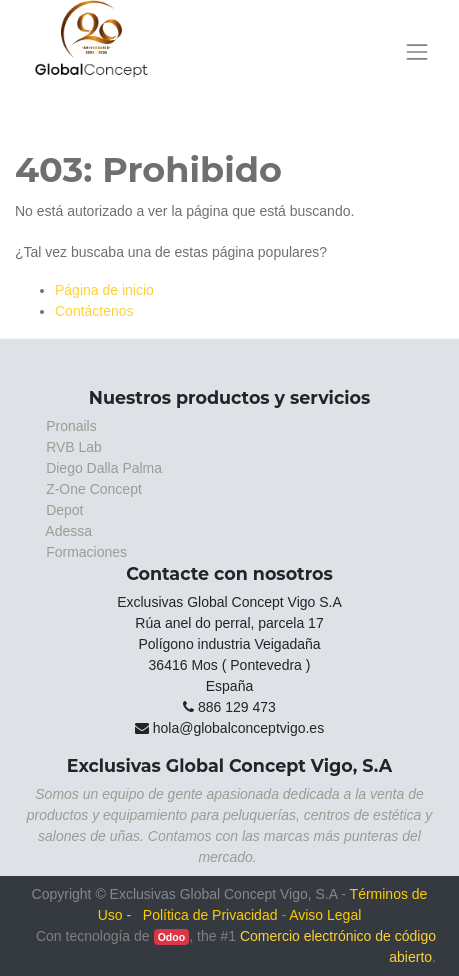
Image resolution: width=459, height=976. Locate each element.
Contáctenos (94, 311)
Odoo (171, 937)
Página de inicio (104, 290)
